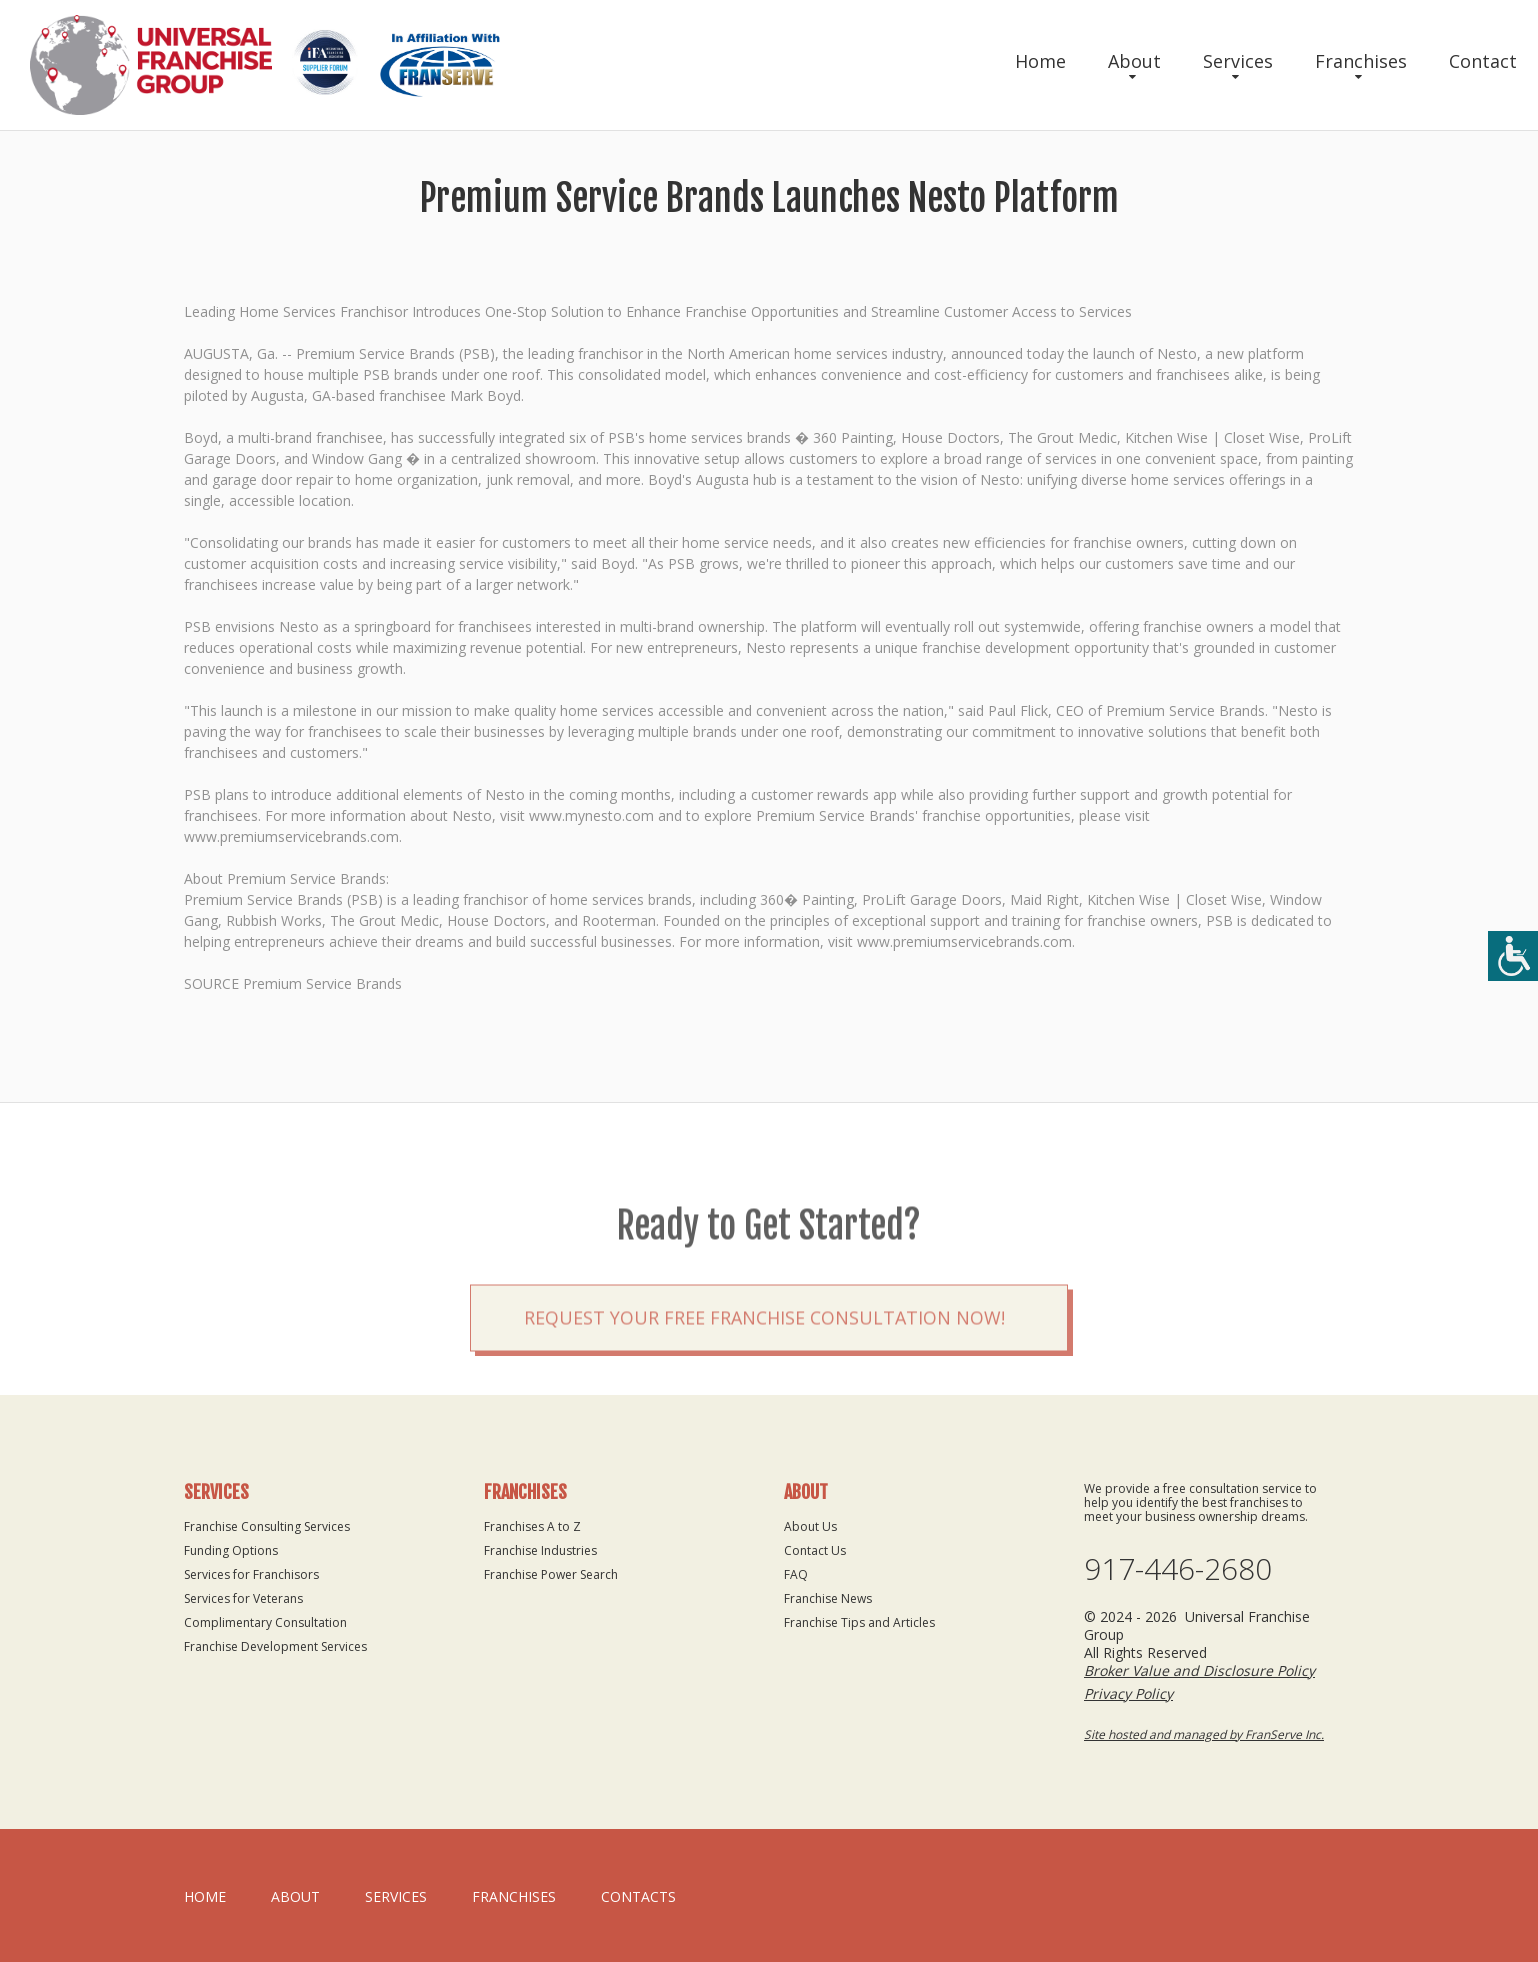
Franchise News (828, 1598)
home (205, 1896)
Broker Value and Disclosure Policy (1199, 1670)
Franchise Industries (540, 1550)
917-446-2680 (1178, 1569)
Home (1040, 61)
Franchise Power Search (551, 1574)
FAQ (796, 1574)
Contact (1483, 61)
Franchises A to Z (532, 1526)
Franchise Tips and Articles (859, 1622)
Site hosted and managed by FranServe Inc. (1204, 1734)
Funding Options (231, 1550)
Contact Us (815, 1550)
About (1134, 61)
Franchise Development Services (275, 1646)
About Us (810, 1526)
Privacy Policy (1128, 1693)
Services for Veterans (243, 1598)
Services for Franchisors (251, 1574)
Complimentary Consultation (265, 1622)
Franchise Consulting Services (267, 1526)
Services (1238, 61)
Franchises (1361, 61)
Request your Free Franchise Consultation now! (764, 1358)
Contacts (638, 1896)
